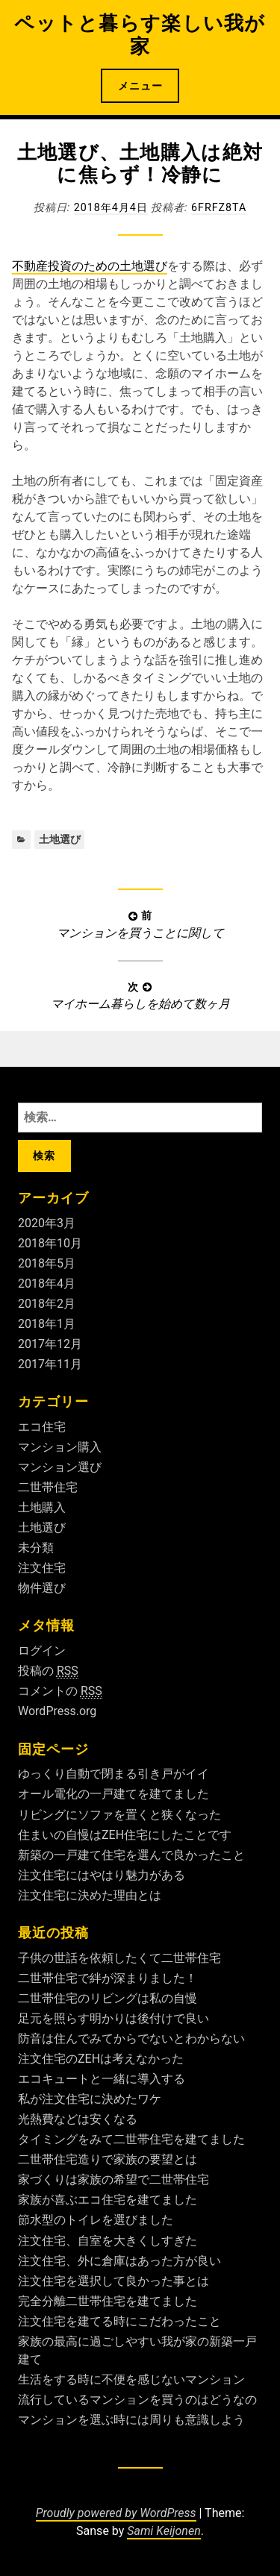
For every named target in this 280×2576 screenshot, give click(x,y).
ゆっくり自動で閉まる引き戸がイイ (113, 1774)
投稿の (48, 1671)
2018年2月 (46, 1304)
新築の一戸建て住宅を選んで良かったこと (131, 1855)
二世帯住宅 (48, 1487)
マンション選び (60, 1467)
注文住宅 (42, 1568)
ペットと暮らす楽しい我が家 (139, 34)
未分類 (36, 1548)
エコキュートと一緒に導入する (101, 2079)
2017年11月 (50, 1364)
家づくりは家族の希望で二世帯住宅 (113, 2179)
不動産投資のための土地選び (89, 266)
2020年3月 (46, 1223)
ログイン (42, 1650)
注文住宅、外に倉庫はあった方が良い (119, 2261)
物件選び (42, 1588)
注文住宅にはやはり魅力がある (101, 1875)
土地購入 (42, 1507)
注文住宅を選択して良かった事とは (113, 2281)
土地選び (60, 839)
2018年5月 (46, 1263)
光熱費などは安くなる (77, 2119)
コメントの (60, 1691)
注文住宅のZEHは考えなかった (101, 2059)
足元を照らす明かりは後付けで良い (113, 2018)
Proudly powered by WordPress (116, 2513)
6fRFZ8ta (218, 207)
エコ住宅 (42, 1427)
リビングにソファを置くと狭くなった (119, 1815)
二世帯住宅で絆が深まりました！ (107, 1978)
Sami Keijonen (163, 2531)
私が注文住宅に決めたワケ (89, 2099)
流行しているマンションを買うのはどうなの (137, 2399)
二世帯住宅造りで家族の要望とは (107, 2159)
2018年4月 (46, 1283)
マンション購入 (60, 1447)
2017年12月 (50, 1344)
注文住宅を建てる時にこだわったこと (119, 2321)
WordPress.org (57, 1711)
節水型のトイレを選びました (95, 2220)
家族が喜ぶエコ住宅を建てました (107, 2200)
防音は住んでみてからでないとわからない (131, 2038)
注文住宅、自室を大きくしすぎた (107, 2241)
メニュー (140, 86)
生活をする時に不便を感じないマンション (131, 2379)
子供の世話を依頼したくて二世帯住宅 (119, 1958)
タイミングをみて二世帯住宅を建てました (131, 2139)
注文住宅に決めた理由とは (89, 1895)
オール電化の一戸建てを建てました (113, 1794)
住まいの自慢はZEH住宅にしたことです (124, 1835)
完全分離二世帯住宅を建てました (107, 2301)
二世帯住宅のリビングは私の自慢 (107, 1998)
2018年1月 (46, 1324)
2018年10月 (50, 1243)
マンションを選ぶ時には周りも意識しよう (131, 2420)
